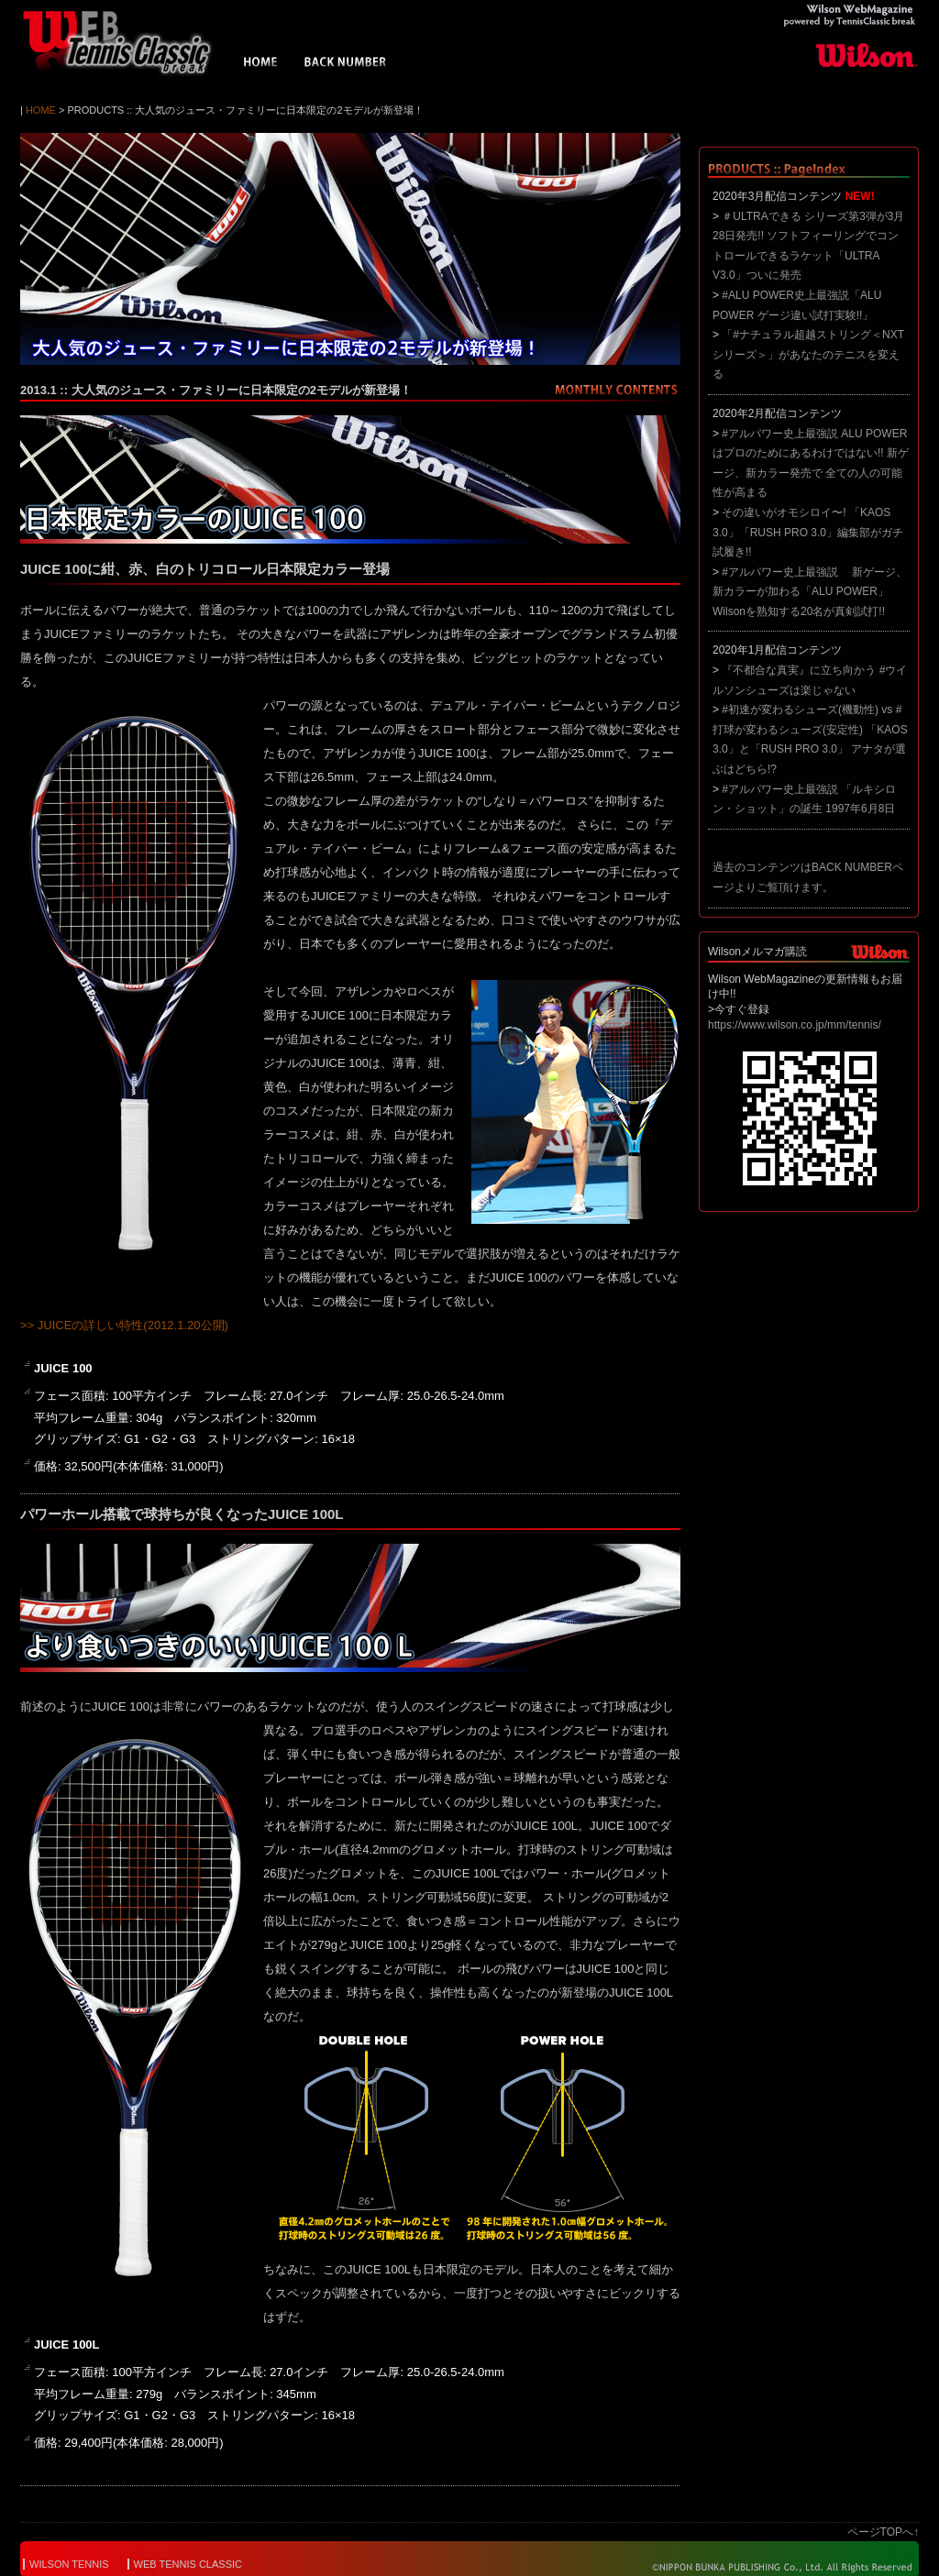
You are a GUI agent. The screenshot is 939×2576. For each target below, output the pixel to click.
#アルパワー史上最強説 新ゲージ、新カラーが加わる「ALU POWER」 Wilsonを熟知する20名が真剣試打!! (810, 592)
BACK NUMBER (346, 64)
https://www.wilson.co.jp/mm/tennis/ (794, 1024)
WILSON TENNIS (69, 2564)
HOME (261, 64)
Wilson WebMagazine (125, 42)
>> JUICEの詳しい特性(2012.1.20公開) (124, 1325)
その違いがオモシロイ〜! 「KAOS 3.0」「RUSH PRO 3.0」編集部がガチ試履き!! (808, 532)
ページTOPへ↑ (883, 2532)
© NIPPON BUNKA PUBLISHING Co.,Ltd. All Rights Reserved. (769, 2566)
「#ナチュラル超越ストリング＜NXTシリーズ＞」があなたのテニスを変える (808, 354)
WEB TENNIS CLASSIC (188, 2564)
